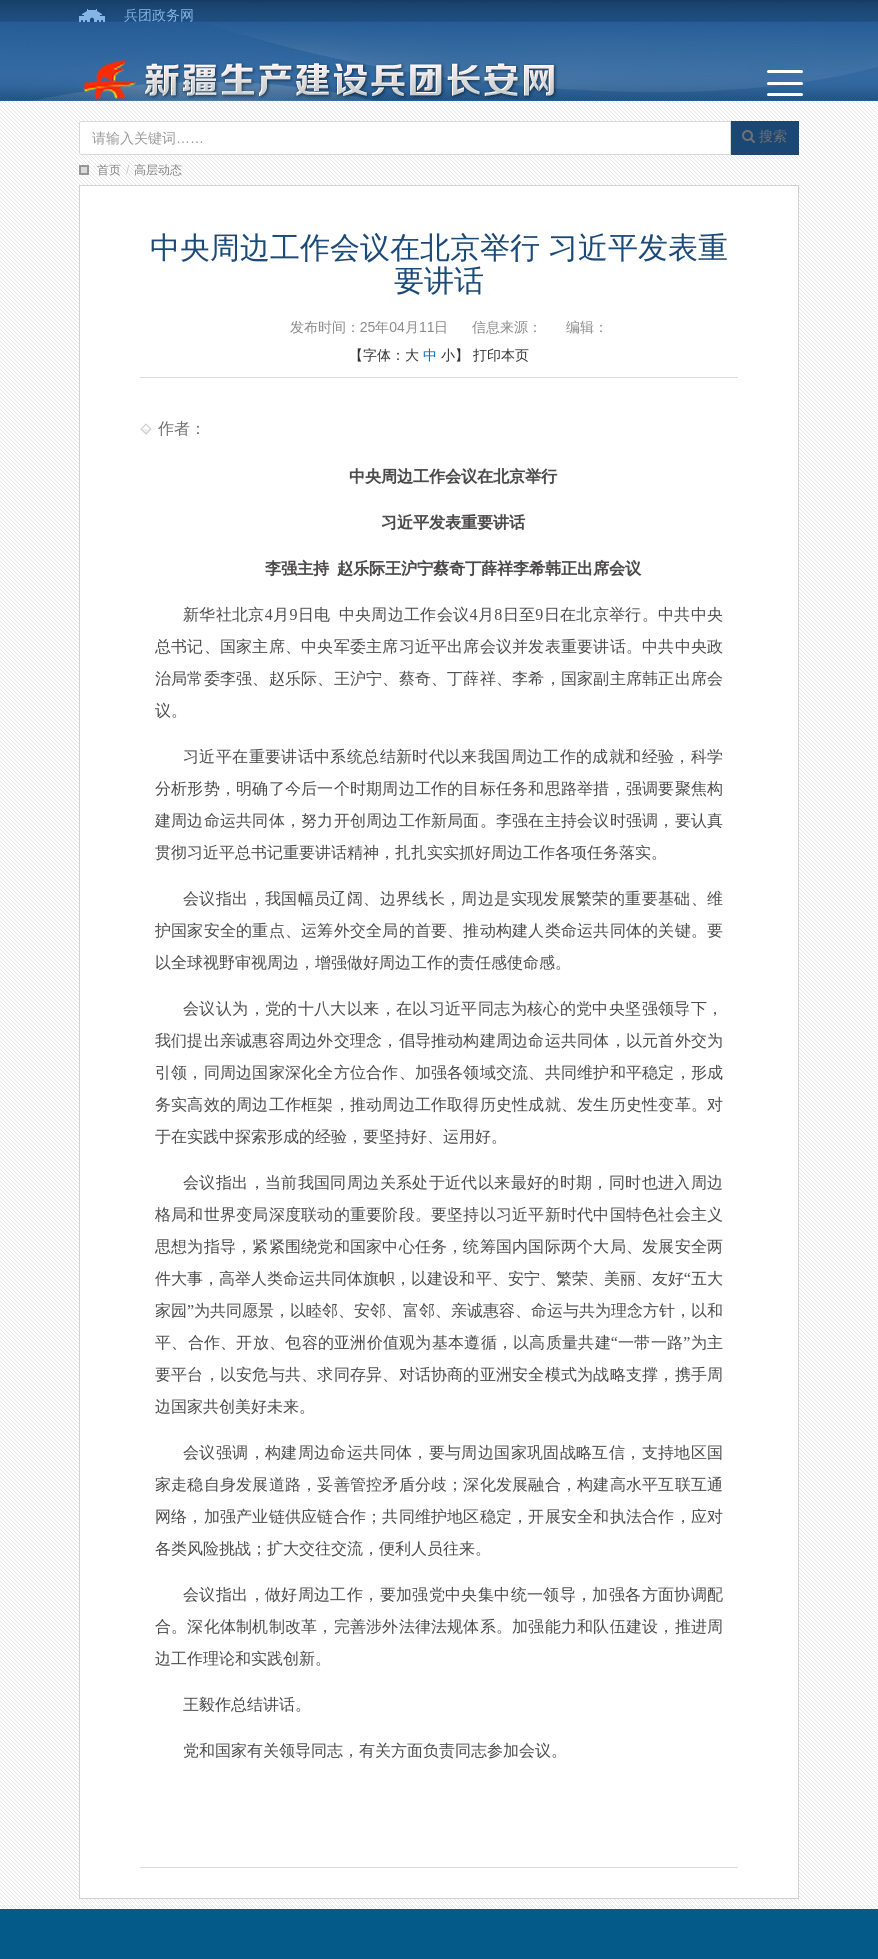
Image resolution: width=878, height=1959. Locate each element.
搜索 (764, 136)
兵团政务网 (159, 15)
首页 (109, 170)
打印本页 (501, 355)
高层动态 (158, 170)
